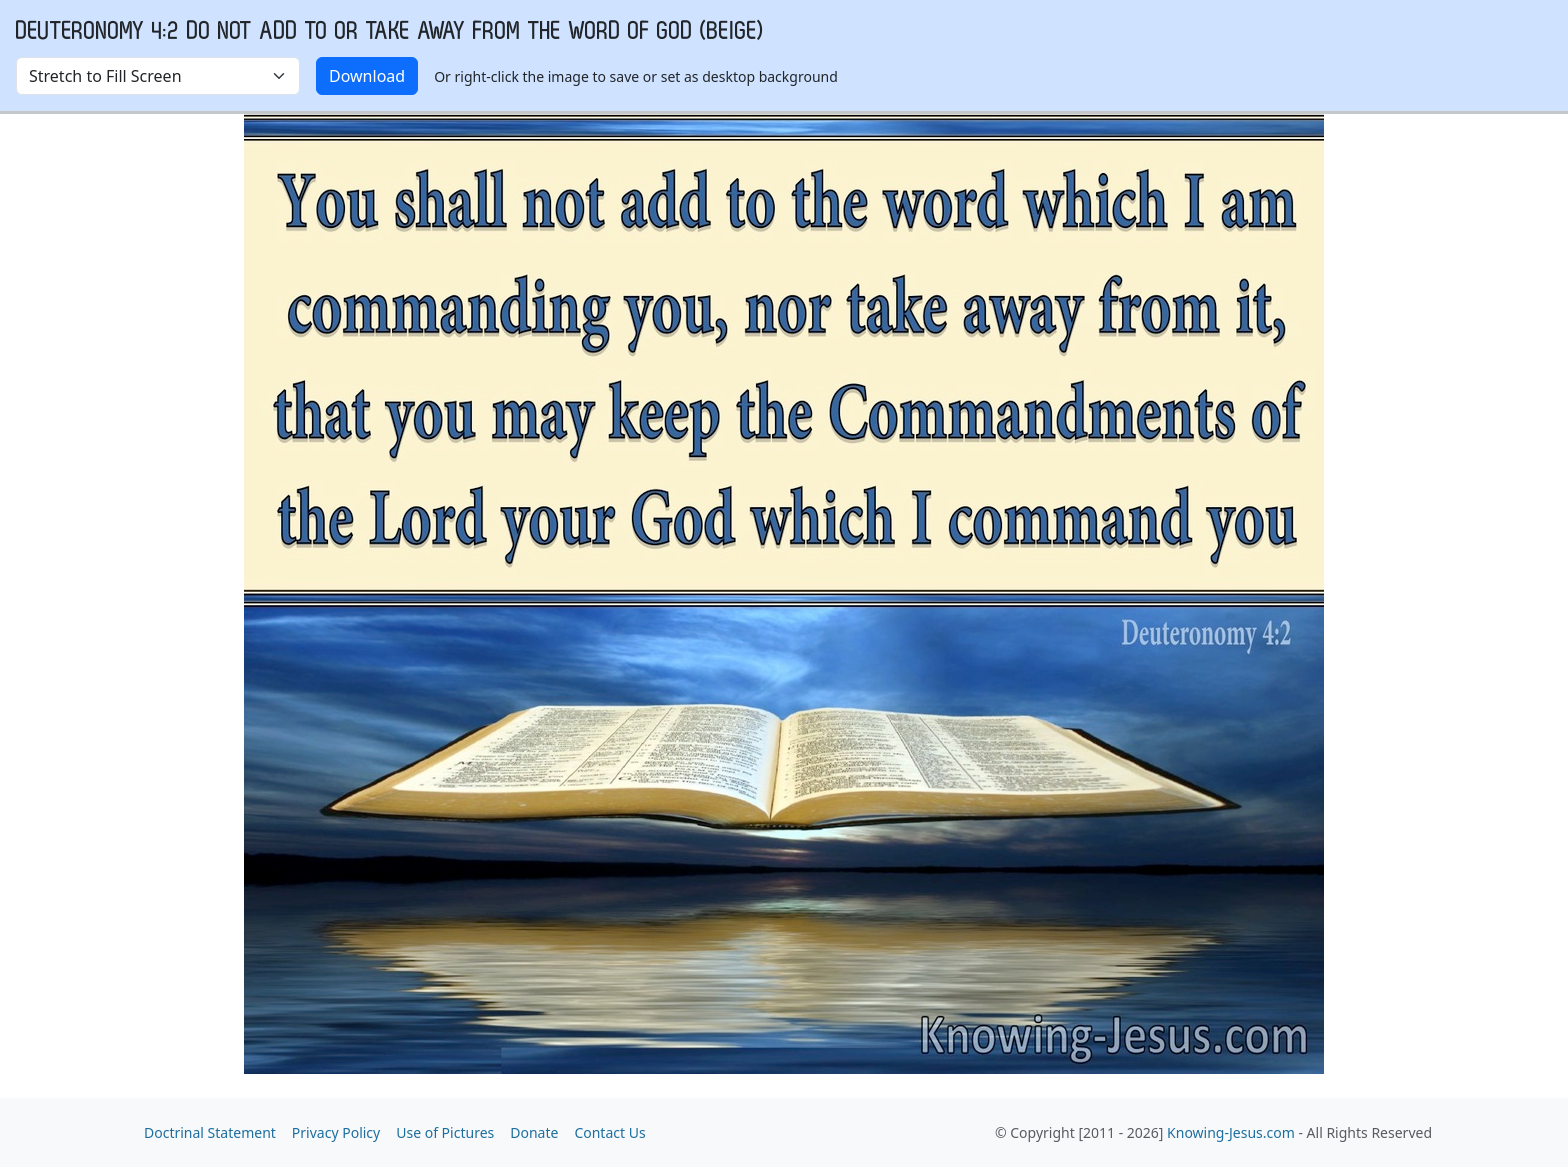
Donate (534, 1132)
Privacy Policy (336, 1132)
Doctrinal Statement (210, 1132)
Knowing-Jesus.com (1231, 1132)
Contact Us (609, 1132)
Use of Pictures (445, 1132)
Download (367, 76)
